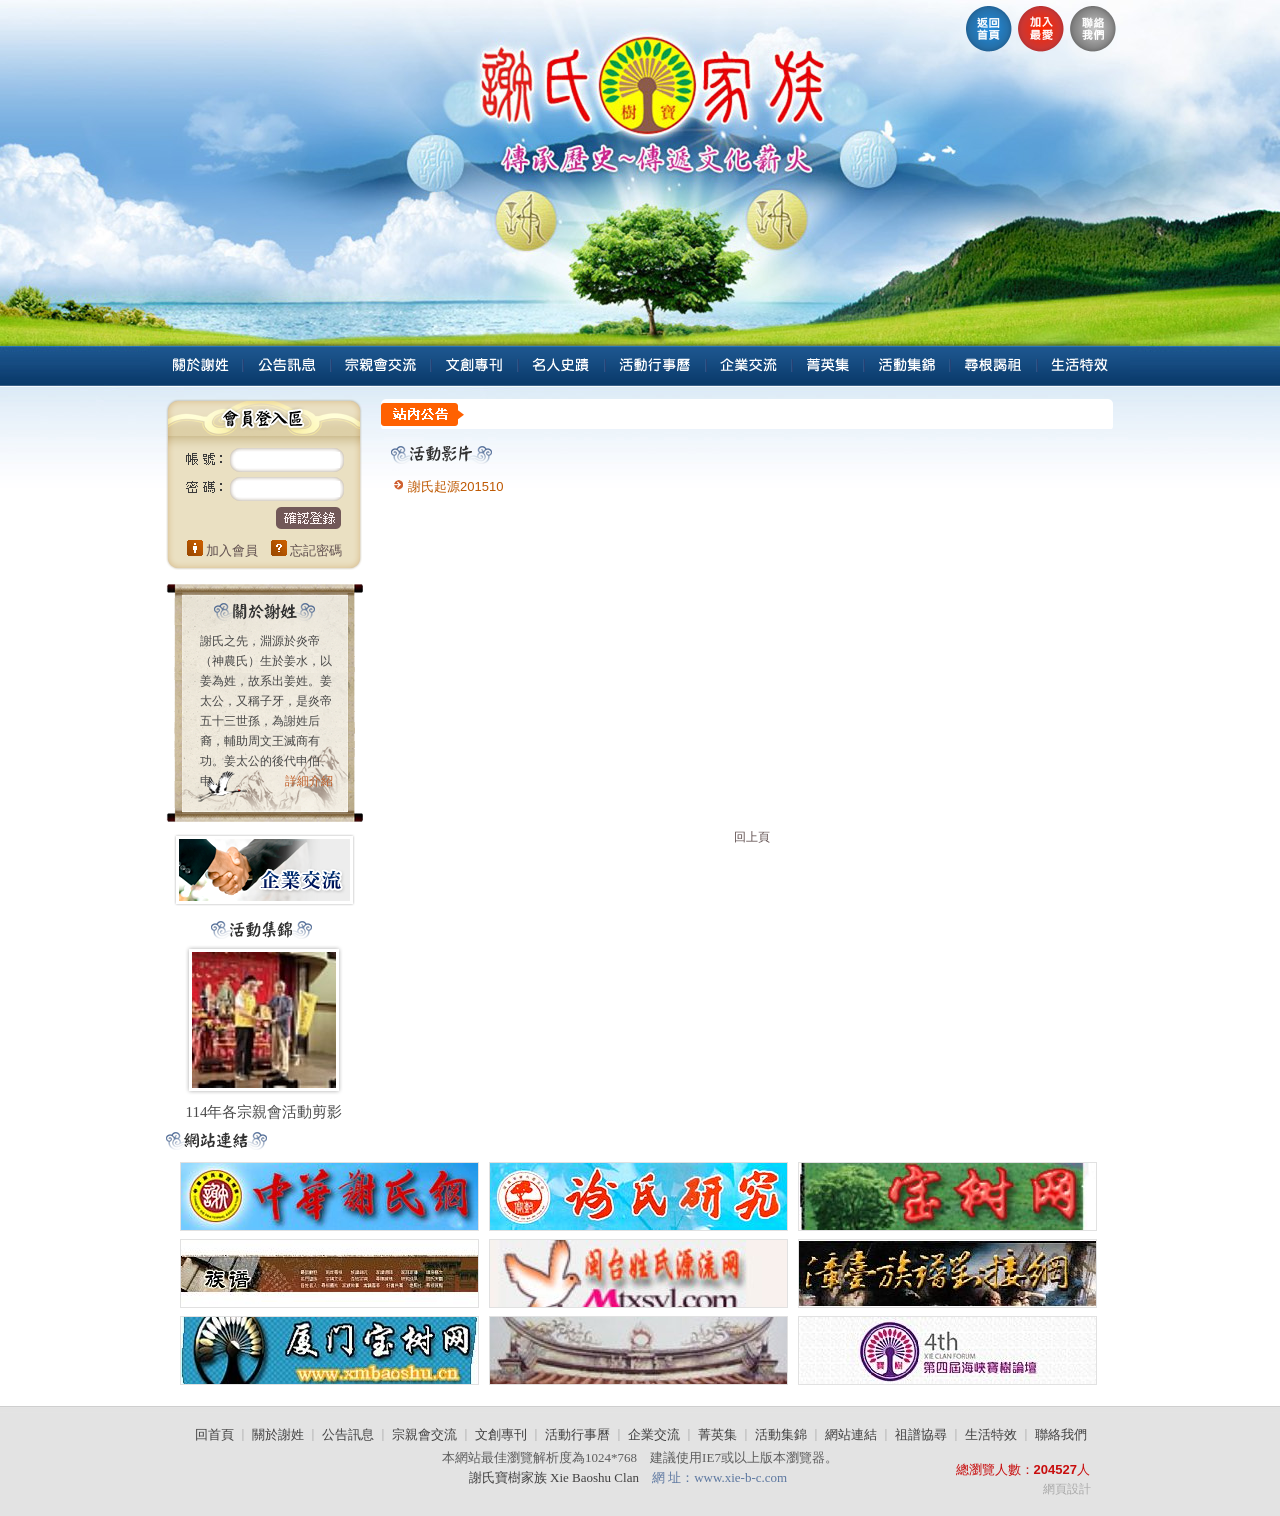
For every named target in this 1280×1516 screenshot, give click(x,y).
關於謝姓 (278, 1434)
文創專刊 (501, 1434)
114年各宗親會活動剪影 (264, 1112)
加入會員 (232, 550)
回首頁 (214, 1434)
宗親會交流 (424, 1434)
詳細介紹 (309, 781)
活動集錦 (781, 1434)
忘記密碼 (316, 550)
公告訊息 (348, 1434)
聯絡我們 (1061, 1434)
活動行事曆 (577, 1434)
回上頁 (752, 837)
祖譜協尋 (921, 1434)
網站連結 (851, 1434)
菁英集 (717, 1434)
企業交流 (654, 1434)
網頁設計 (1067, 1489)
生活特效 (991, 1434)
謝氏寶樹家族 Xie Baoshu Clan (555, 1477)
